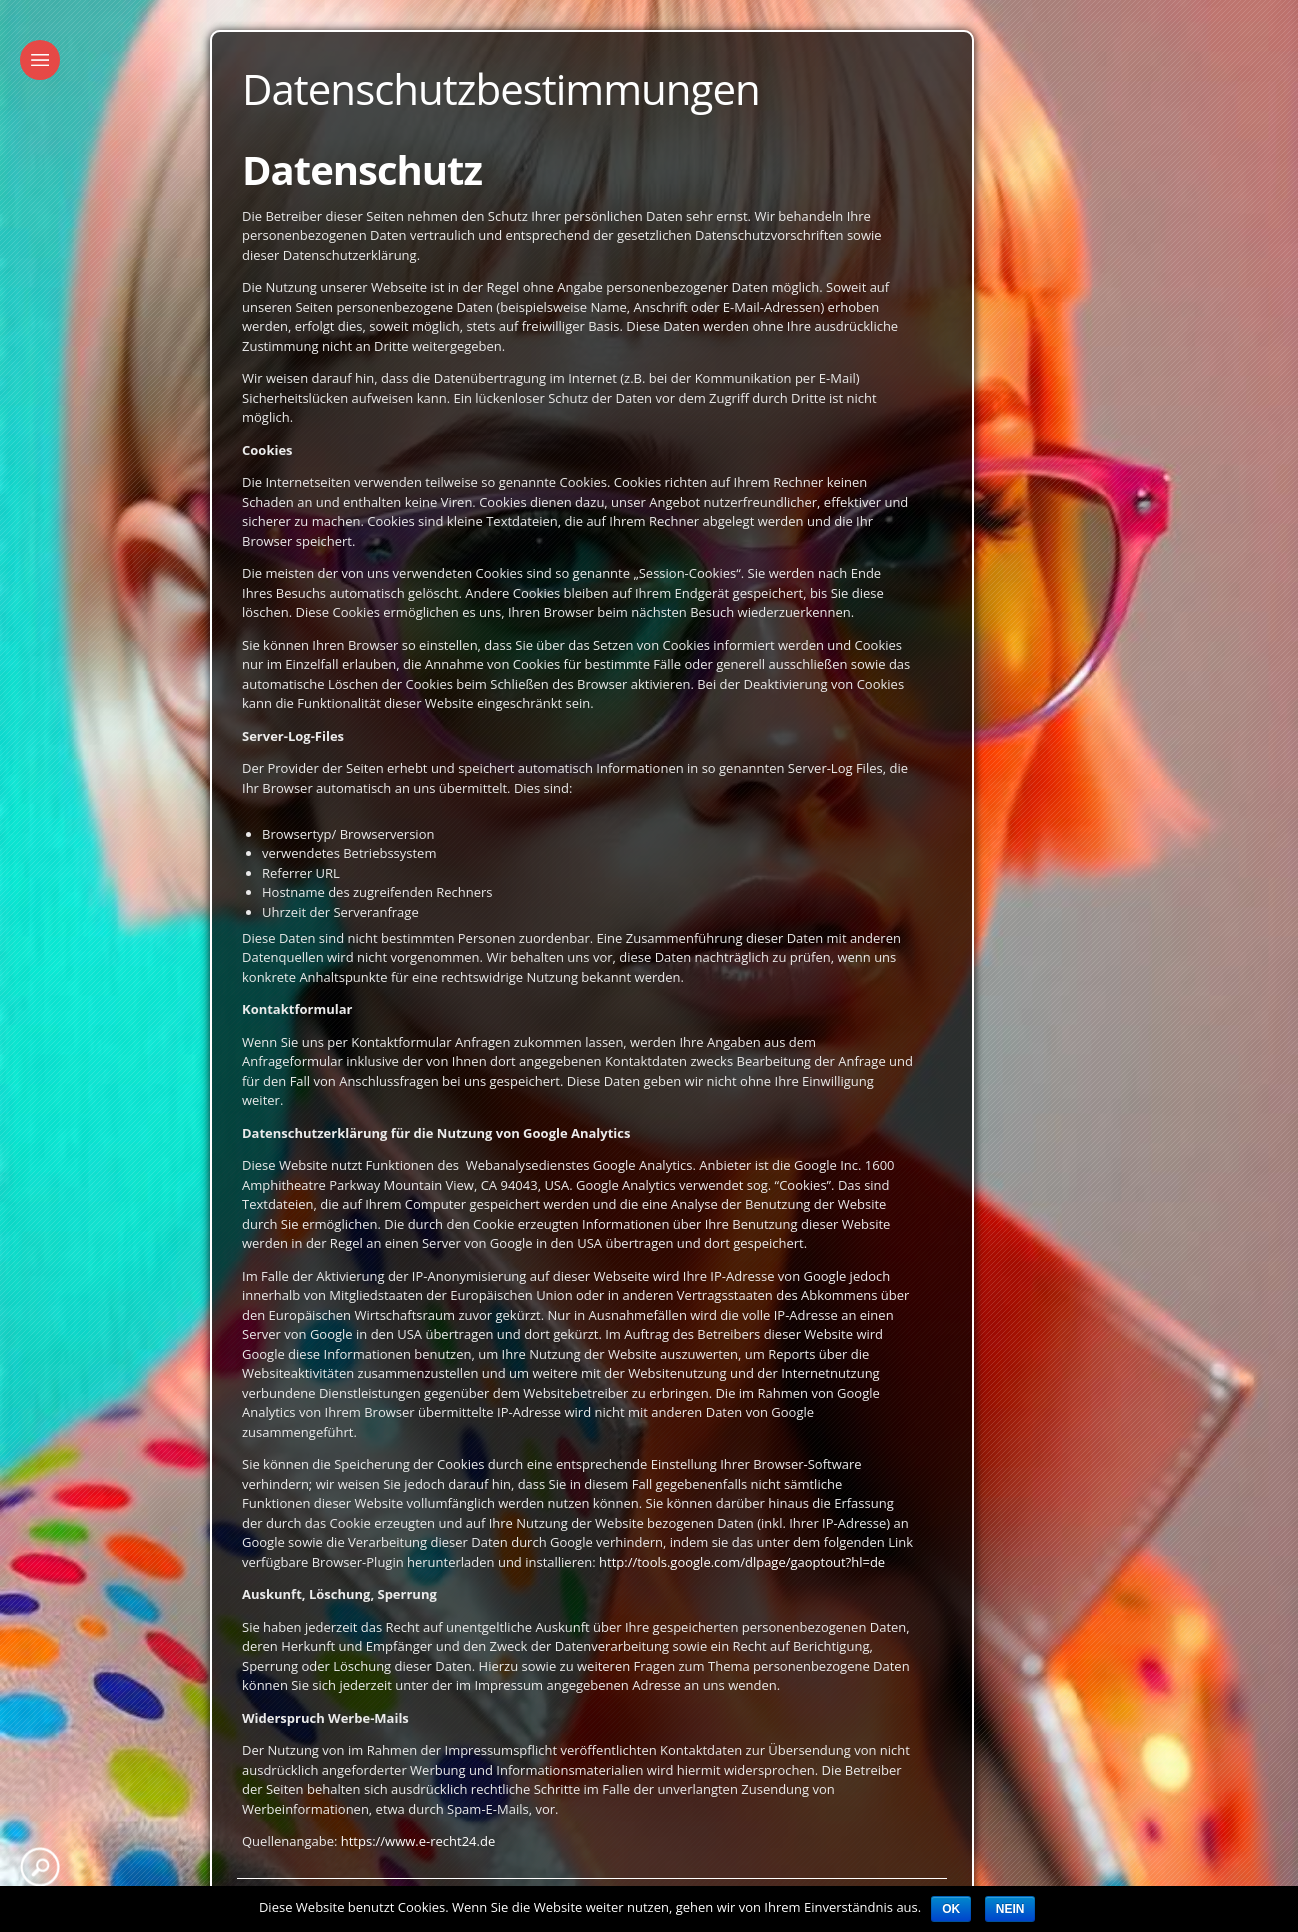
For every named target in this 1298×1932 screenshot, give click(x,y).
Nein (1010, 1909)
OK (951, 1909)
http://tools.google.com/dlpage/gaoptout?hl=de (742, 1562)
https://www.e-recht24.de (418, 1841)
